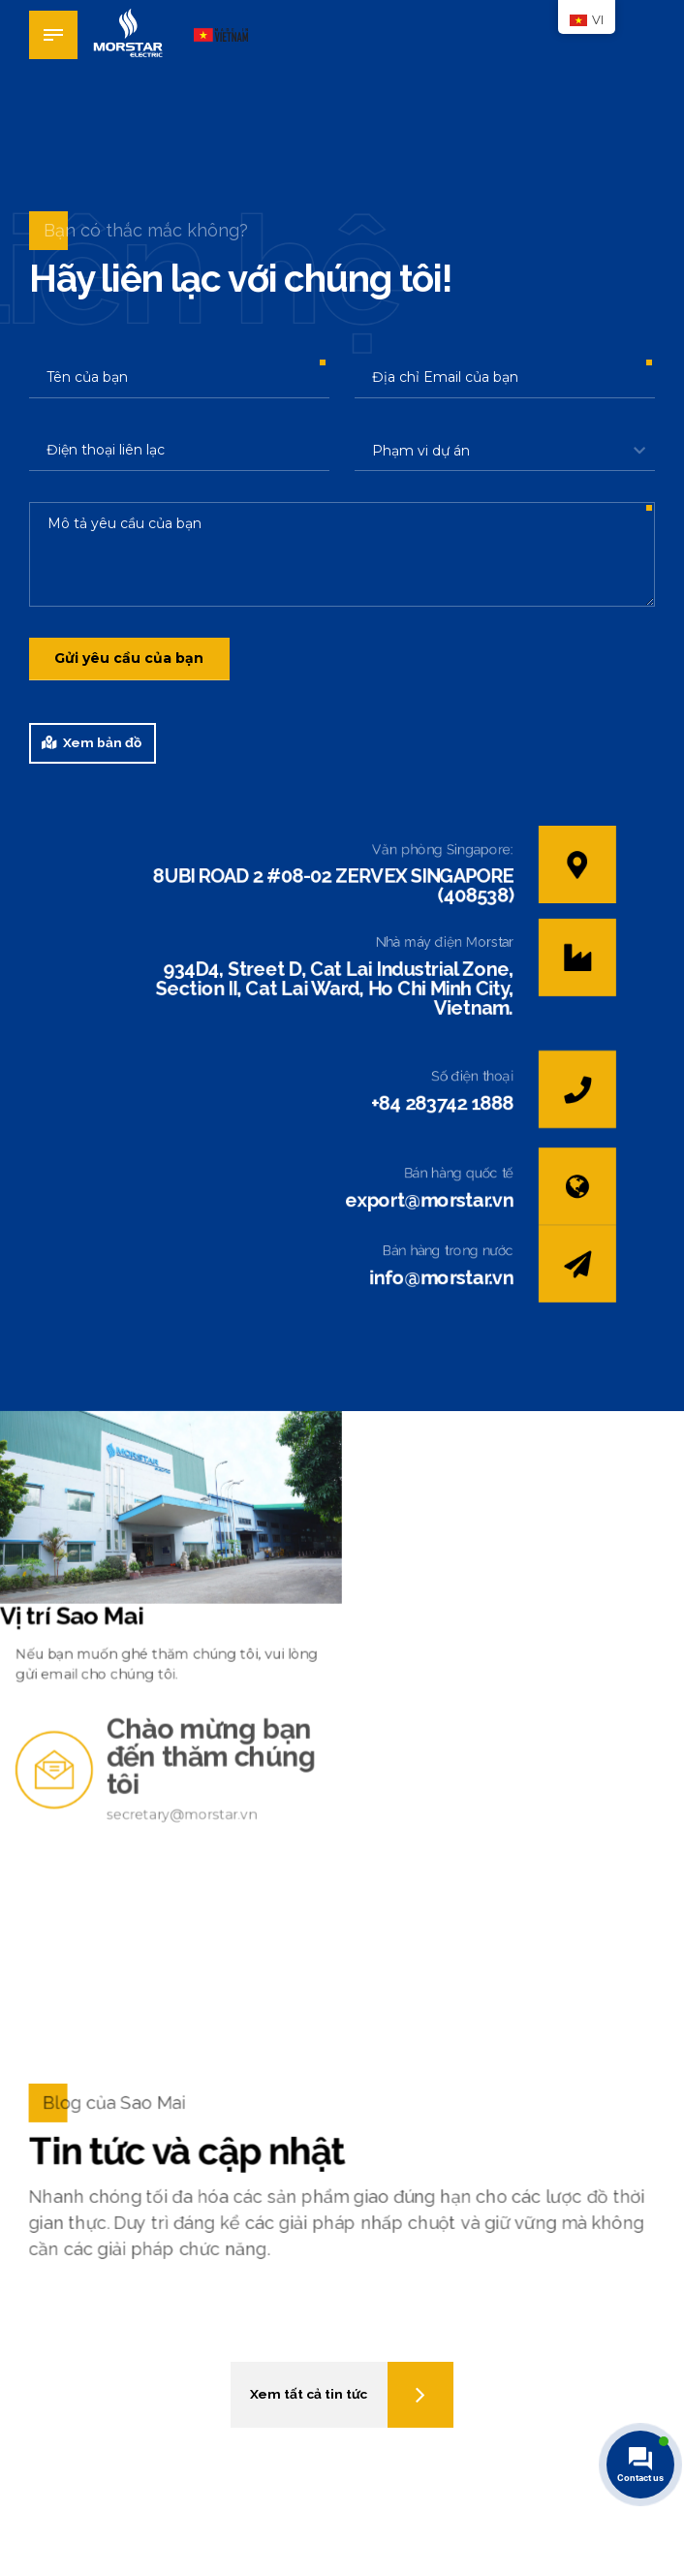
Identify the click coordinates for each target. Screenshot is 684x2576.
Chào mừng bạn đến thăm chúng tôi (218, 1776)
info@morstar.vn (442, 1281)
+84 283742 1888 (443, 1104)
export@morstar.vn (430, 1202)
